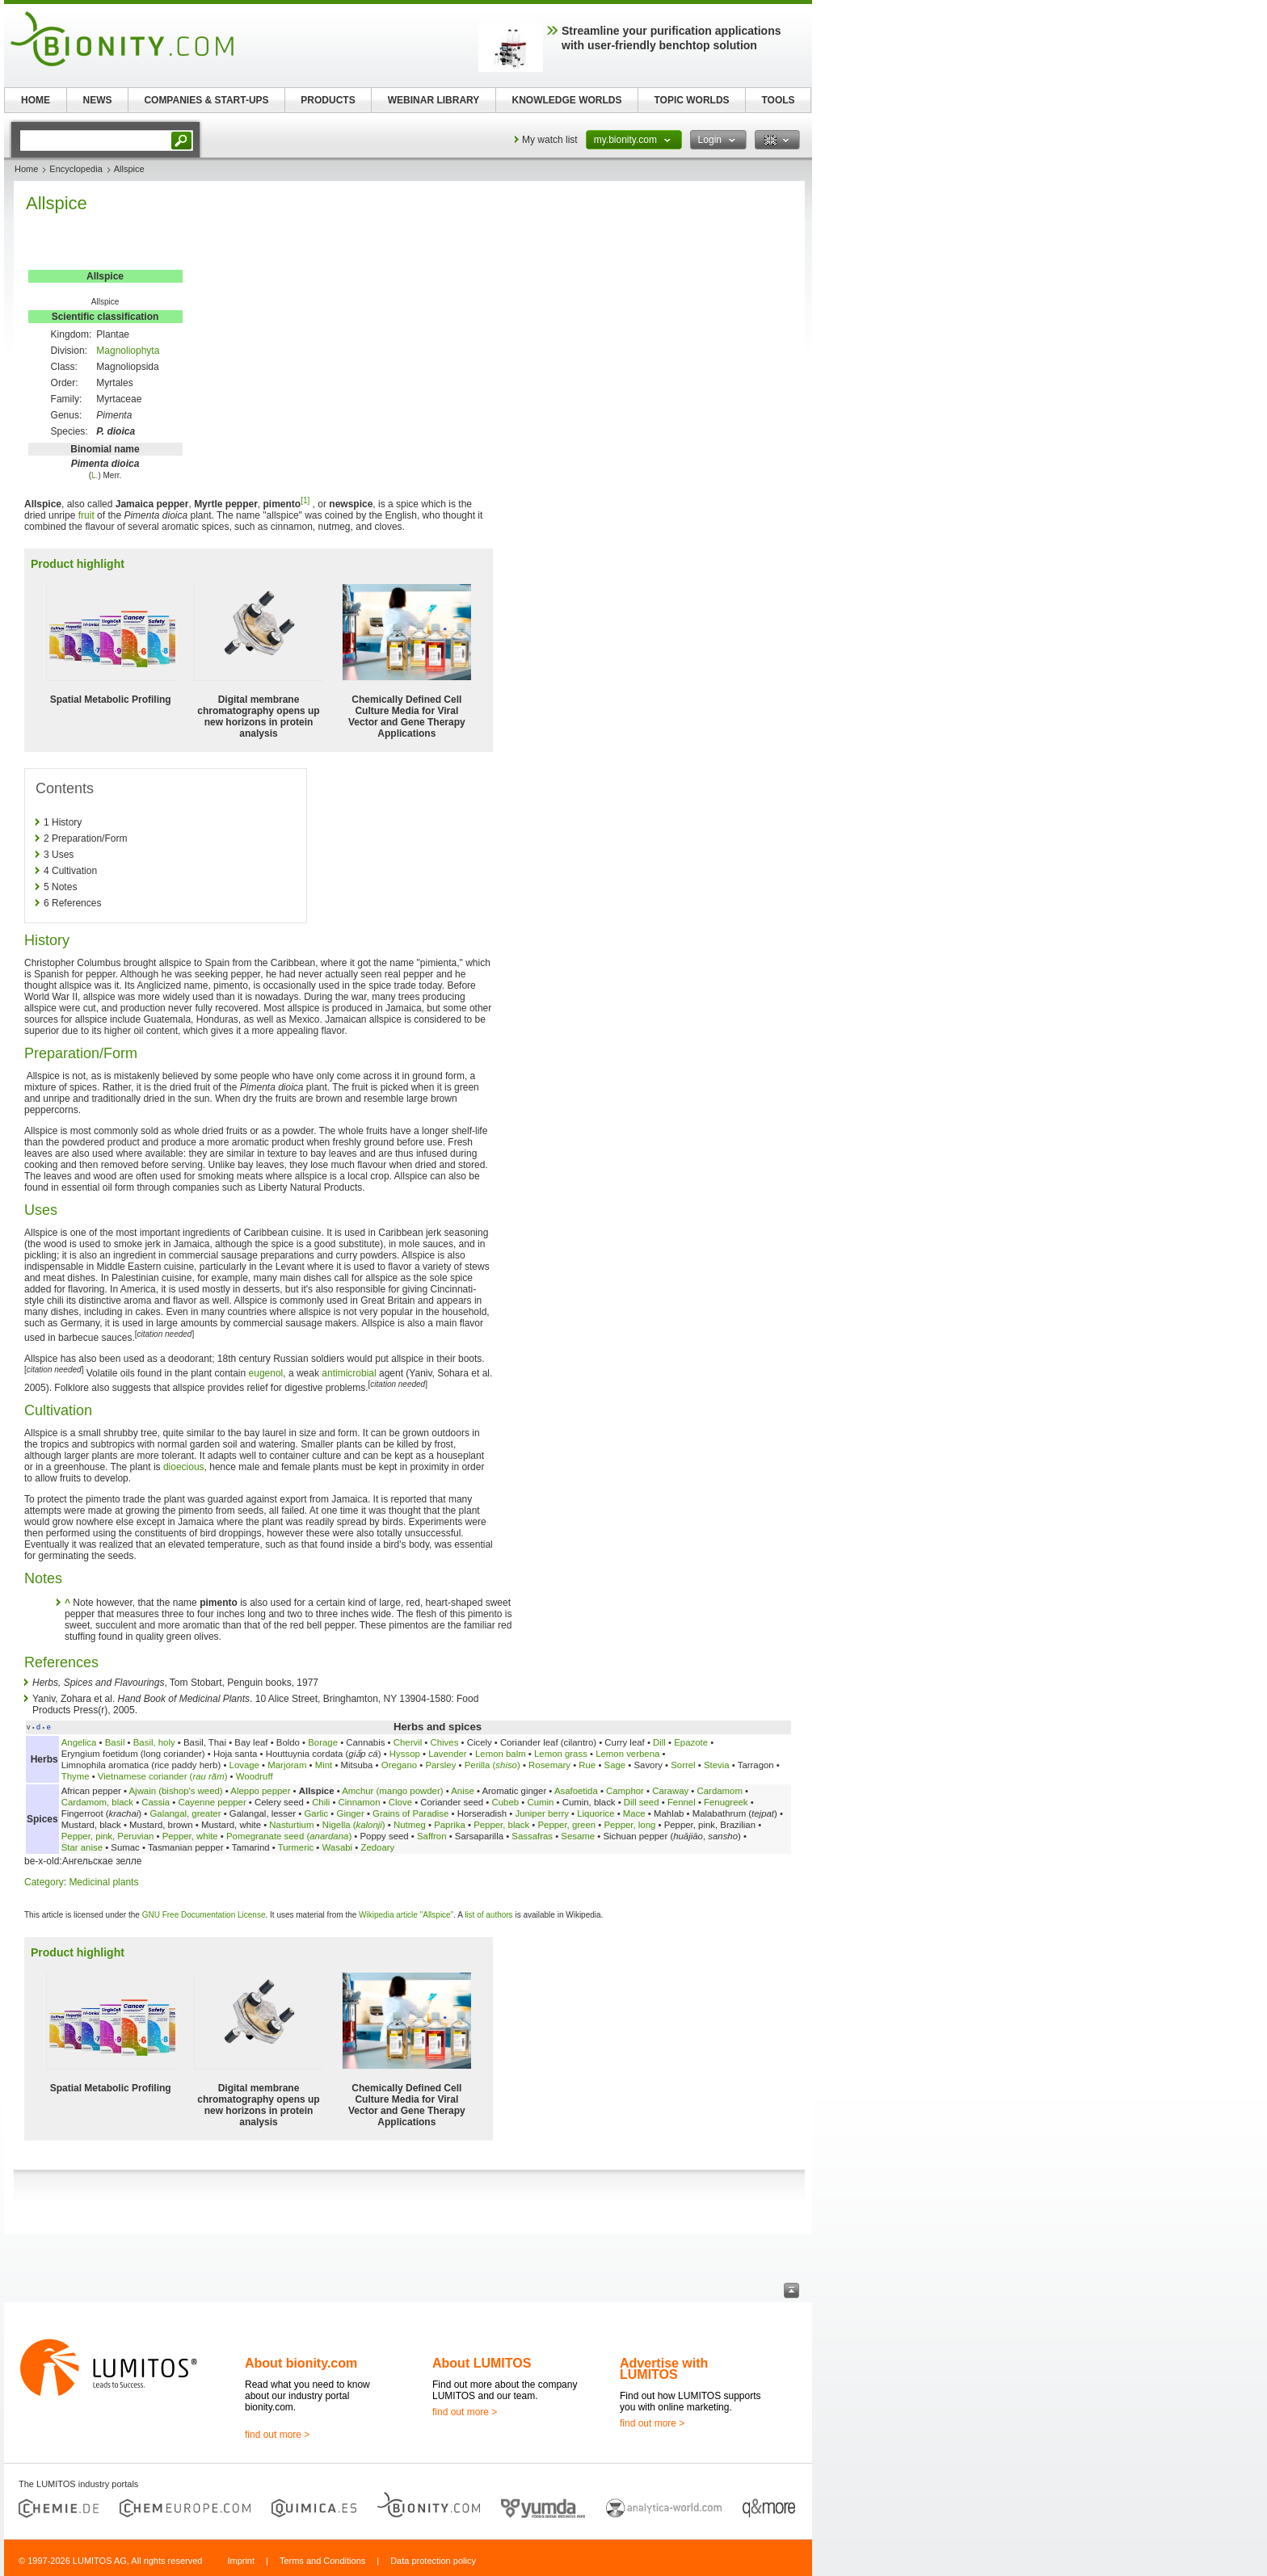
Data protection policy (433, 2560)
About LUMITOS (481, 2363)
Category (44, 1882)
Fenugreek (725, 1802)
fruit (86, 515)
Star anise (82, 1847)
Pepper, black (501, 1825)
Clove (400, 1802)
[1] (305, 500)
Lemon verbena (627, 1754)
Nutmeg (410, 1825)
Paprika (449, 1825)
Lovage (244, 1765)
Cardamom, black (97, 1802)
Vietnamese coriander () (163, 1776)
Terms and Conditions (322, 2560)
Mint (324, 1765)
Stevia (717, 1765)
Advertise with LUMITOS (664, 2368)
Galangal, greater (185, 1813)
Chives (445, 1742)
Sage (615, 1765)
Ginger (350, 1813)
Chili (321, 1802)
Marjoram (286, 1765)
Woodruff (254, 1776)
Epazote (691, 1742)
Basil (115, 1742)
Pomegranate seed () (288, 1836)
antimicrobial (349, 1373)
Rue (587, 1765)
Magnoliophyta (127, 350)
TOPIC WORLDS (691, 100)
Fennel (681, 1802)
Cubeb (506, 1802)
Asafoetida (576, 1791)
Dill (659, 1742)
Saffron (432, 1836)
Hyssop (404, 1754)
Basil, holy (154, 1742)
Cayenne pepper (212, 1802)
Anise (462, 1791)
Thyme (75, 1776)
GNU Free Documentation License (204, 1914)
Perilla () (492, 1765)
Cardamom (720, 1791)
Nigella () (353, 1825)
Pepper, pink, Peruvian (109, 1836)
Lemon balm (500, 1754)
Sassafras (532, 1836)
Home (26, 169)
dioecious (183, 1467)
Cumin (540, 1802)
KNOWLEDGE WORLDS (567, 100)
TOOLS (777, 100)
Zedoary (377, 1847)
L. (94, 475)
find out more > (277, 2434)
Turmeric (296, 1847)
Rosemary (549, 1765)
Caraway (670, 1791)
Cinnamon (360, 1802)
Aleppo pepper (260, 1791)
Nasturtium (291, 1825)
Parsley (440, 1765)
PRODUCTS (328, 100)
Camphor (625, 1791)
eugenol (266, 1373)
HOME (35, 100)
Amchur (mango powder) (392, 1791)
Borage (323, 1742)
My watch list (550, 139)
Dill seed (641, 1802)
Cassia (155, 1802)
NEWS (97, 100)
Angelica (79, 1742)
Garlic (316, 1813)
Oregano (399, 1765)
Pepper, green (566, 1825)
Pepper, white (190, 1836)
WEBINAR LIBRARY (434, 100)
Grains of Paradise (410, 1813)
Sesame (578, 1836)
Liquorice (595, 1813)
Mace (634, 1813)
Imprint (241, 2560)
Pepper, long (629, 1825)
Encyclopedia (75, 169)
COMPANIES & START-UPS (206, 100)
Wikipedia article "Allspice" (406, 1914)
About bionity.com (301, 2363)
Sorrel (683, 1765)
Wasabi (337, 1847)
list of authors (488, 1914)
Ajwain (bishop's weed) (176, 1791)
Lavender (447, 1754)
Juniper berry (541, 1813)
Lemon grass (560, 1754)
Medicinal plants (103, 1882)
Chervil (408, 1742)
